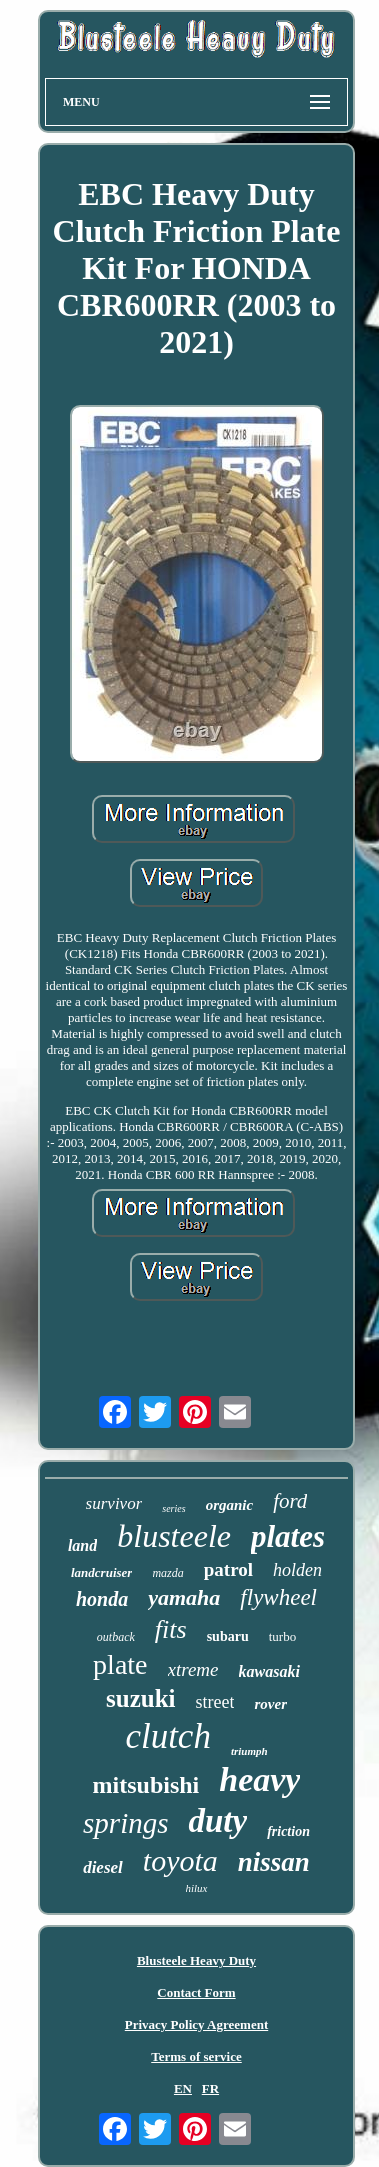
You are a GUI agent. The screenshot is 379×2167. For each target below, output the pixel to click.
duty (217, 1821)
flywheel (278, 1597)
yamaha (184, 1597)
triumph (249, 1751)
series (173, 1508)
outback (116, 1637)
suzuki (140, 1698)
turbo (282, 1636)
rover (270, 1704)
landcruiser (101, 1572)
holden (297, 1570)
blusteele (174, 1536)
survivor (114, 1503)
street (215, 1702)
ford (290, 1501)
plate (120, 1664)
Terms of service (196, 2056)
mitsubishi (146, 1785)
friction (288, 1831)
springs (125, 1823)
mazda (167, 1573)
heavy (259, 1779)
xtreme (193, 1669)
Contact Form (196, 1992)
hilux (197, 1888)
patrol (228, 1569)
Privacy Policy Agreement (196, 2024)
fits (171, 1629)
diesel (103, 1867)
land (82, 1545)
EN (183, 2088)
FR (210, 2088)
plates (288, 1536)
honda (102, 1599)
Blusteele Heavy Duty (196, 1960)
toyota (180, 1860)
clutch (168, 1736)
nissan (274, 1862)
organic (230, 1505)
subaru (228, 1636)
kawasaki (269, 1671)
